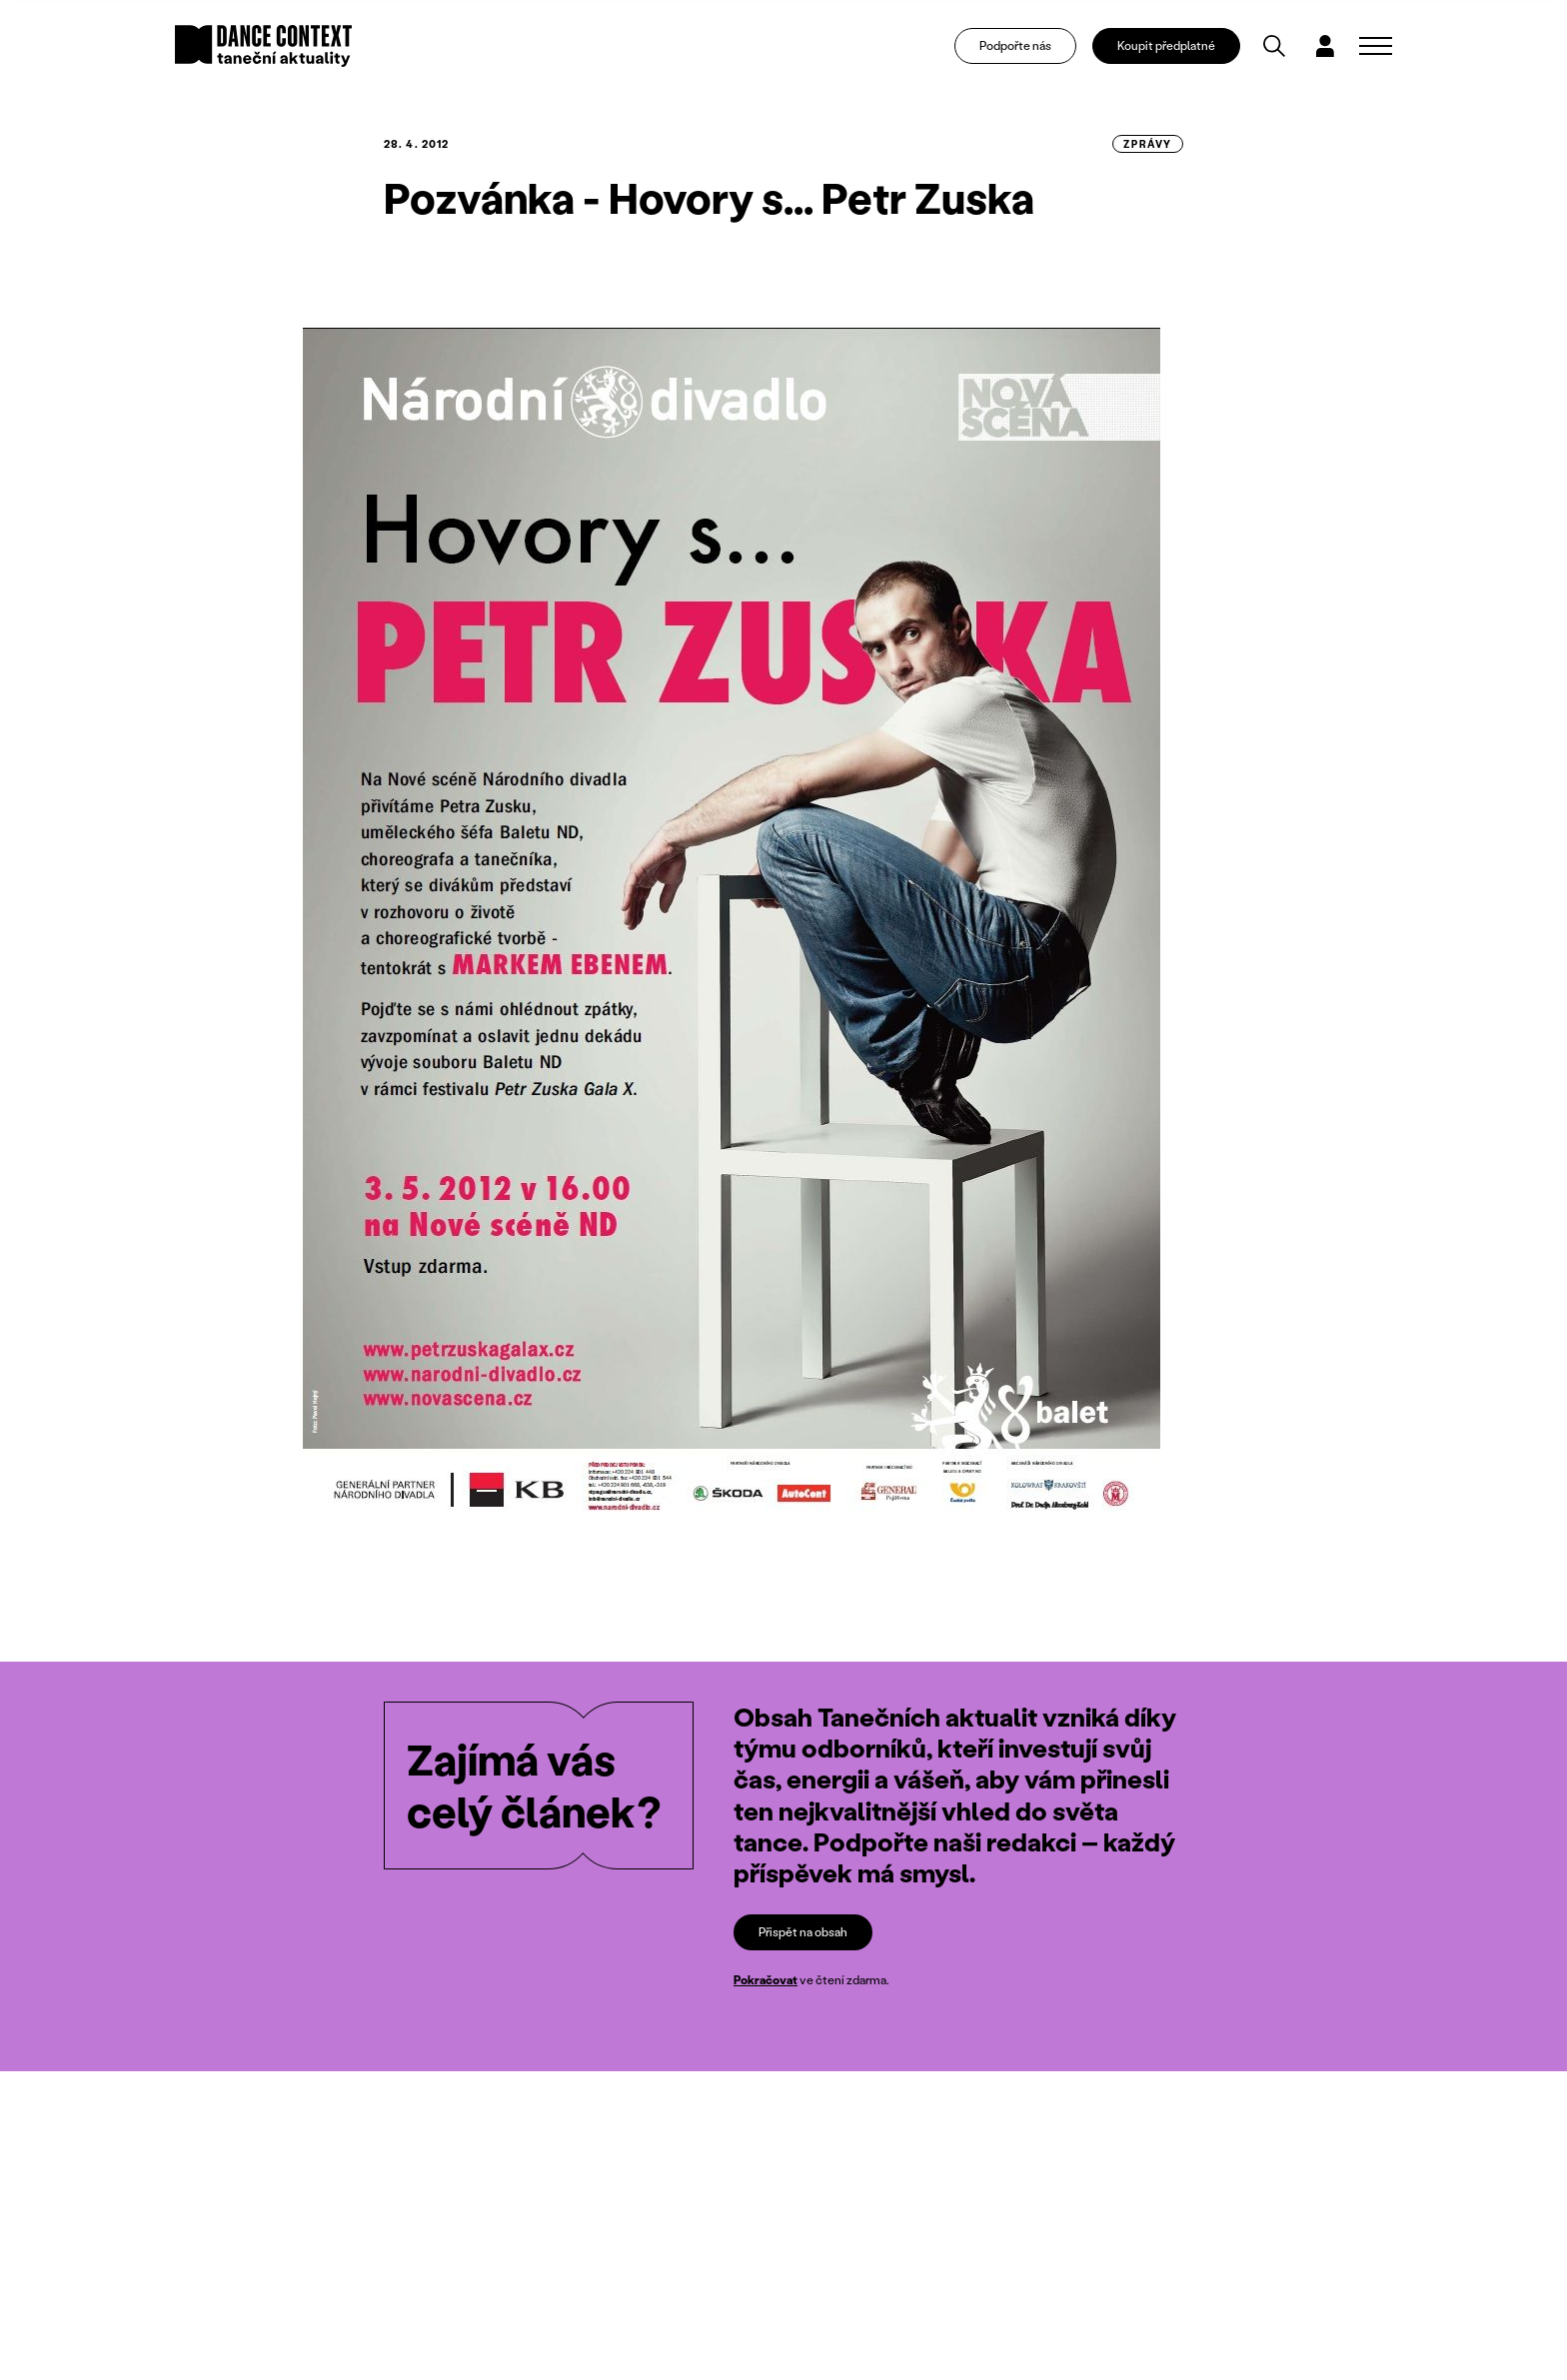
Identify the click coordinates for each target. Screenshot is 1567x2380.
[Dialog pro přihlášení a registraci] (1325, 46)
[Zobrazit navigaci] (1375, 46)
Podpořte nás (1015, 45)
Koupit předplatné (1166, 45)
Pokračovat (765, 1979)
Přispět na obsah (803, 1931)
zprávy (1147, 144)
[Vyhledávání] (1274, 46)
